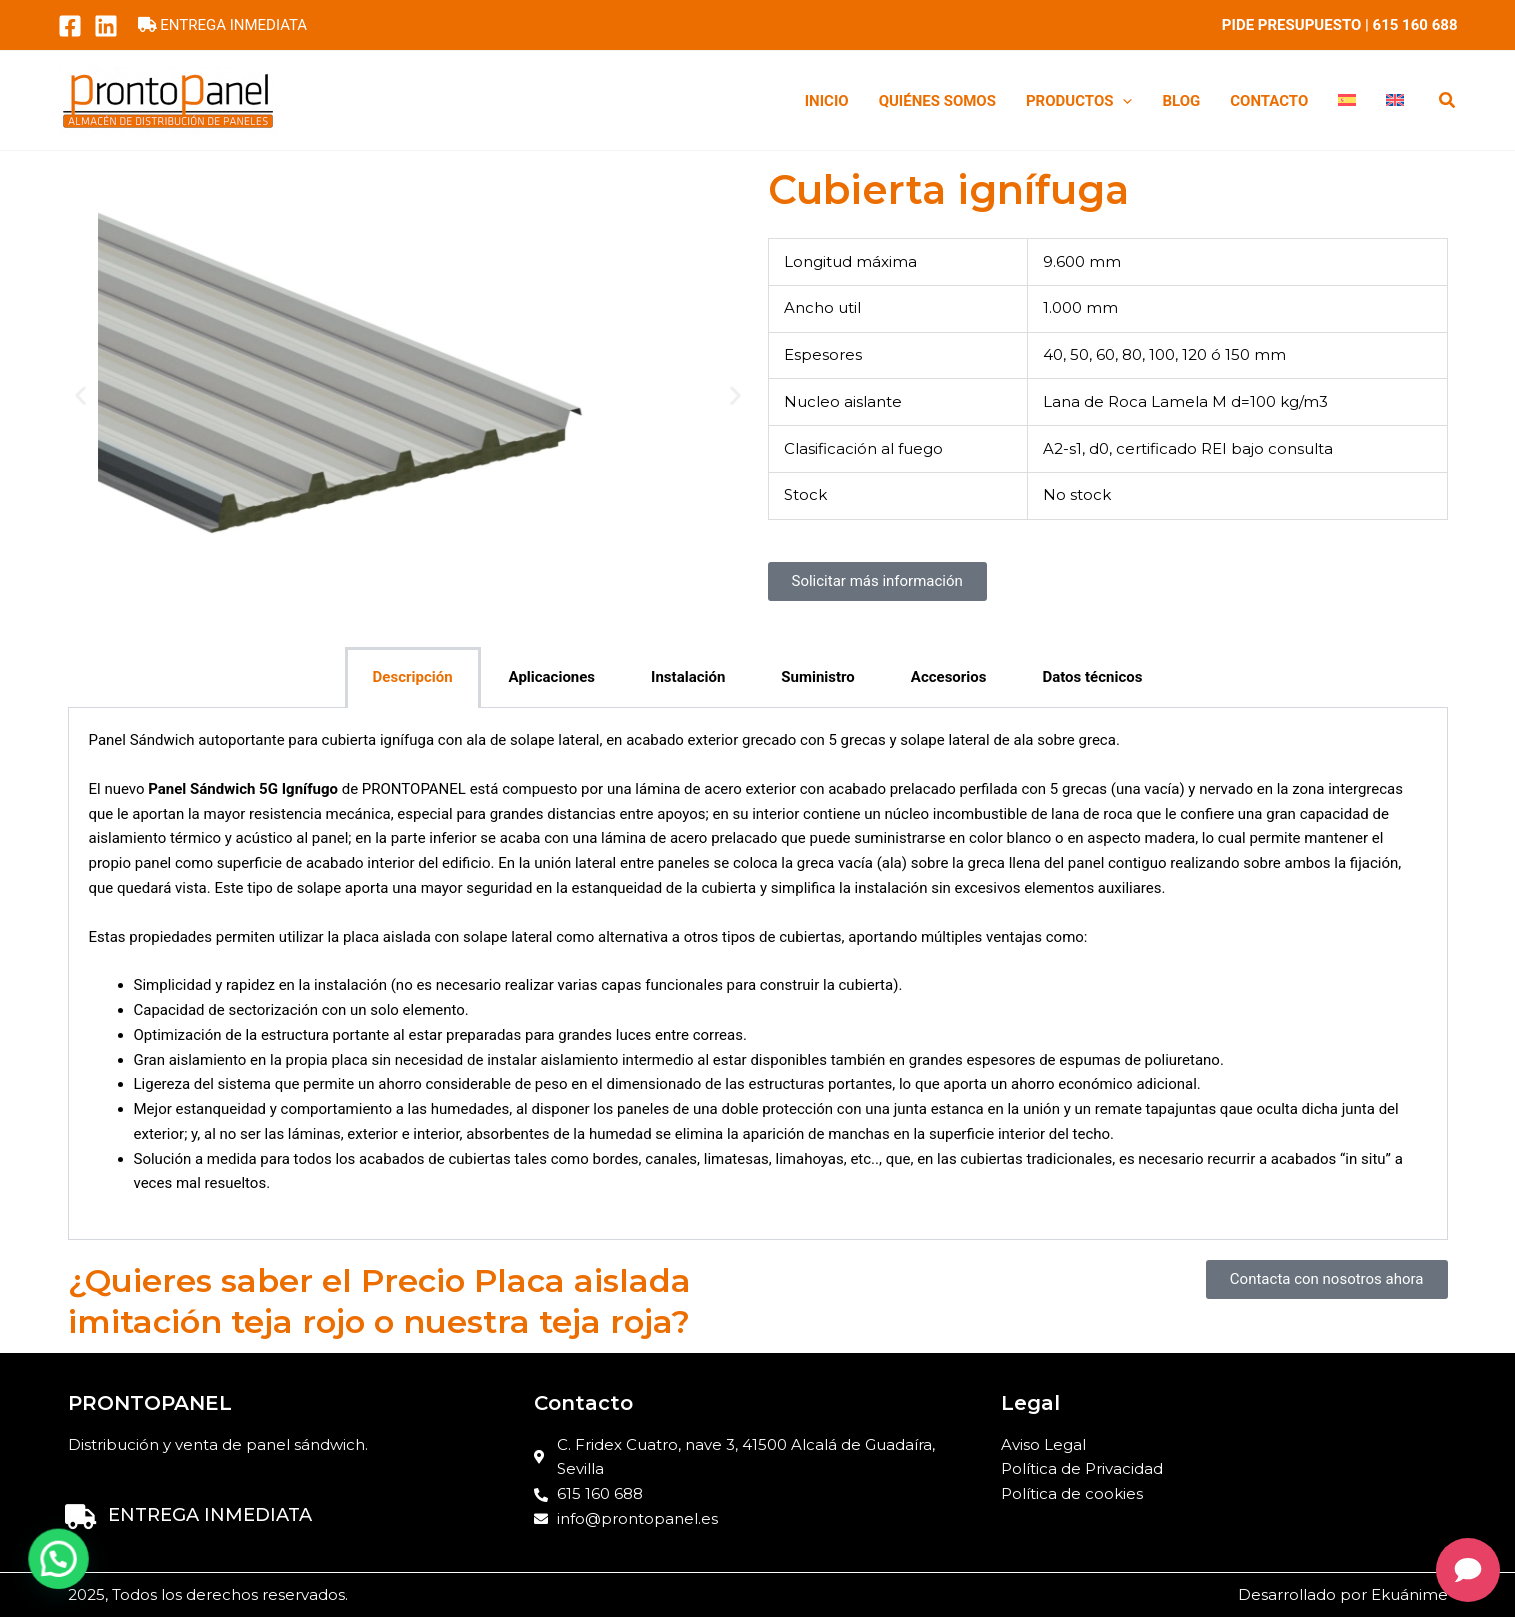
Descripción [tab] (413, 677)
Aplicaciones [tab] (552, 677)
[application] (1122, 101)
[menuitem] (1347, 101)
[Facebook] (70, 26)
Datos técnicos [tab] (1092, 677)
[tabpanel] (758, 974)
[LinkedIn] (106, 26)
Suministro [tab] (818, 677)
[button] (1448, 102)
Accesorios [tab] (949, 677)
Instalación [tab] (688, 677)
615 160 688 (1415, 25)
